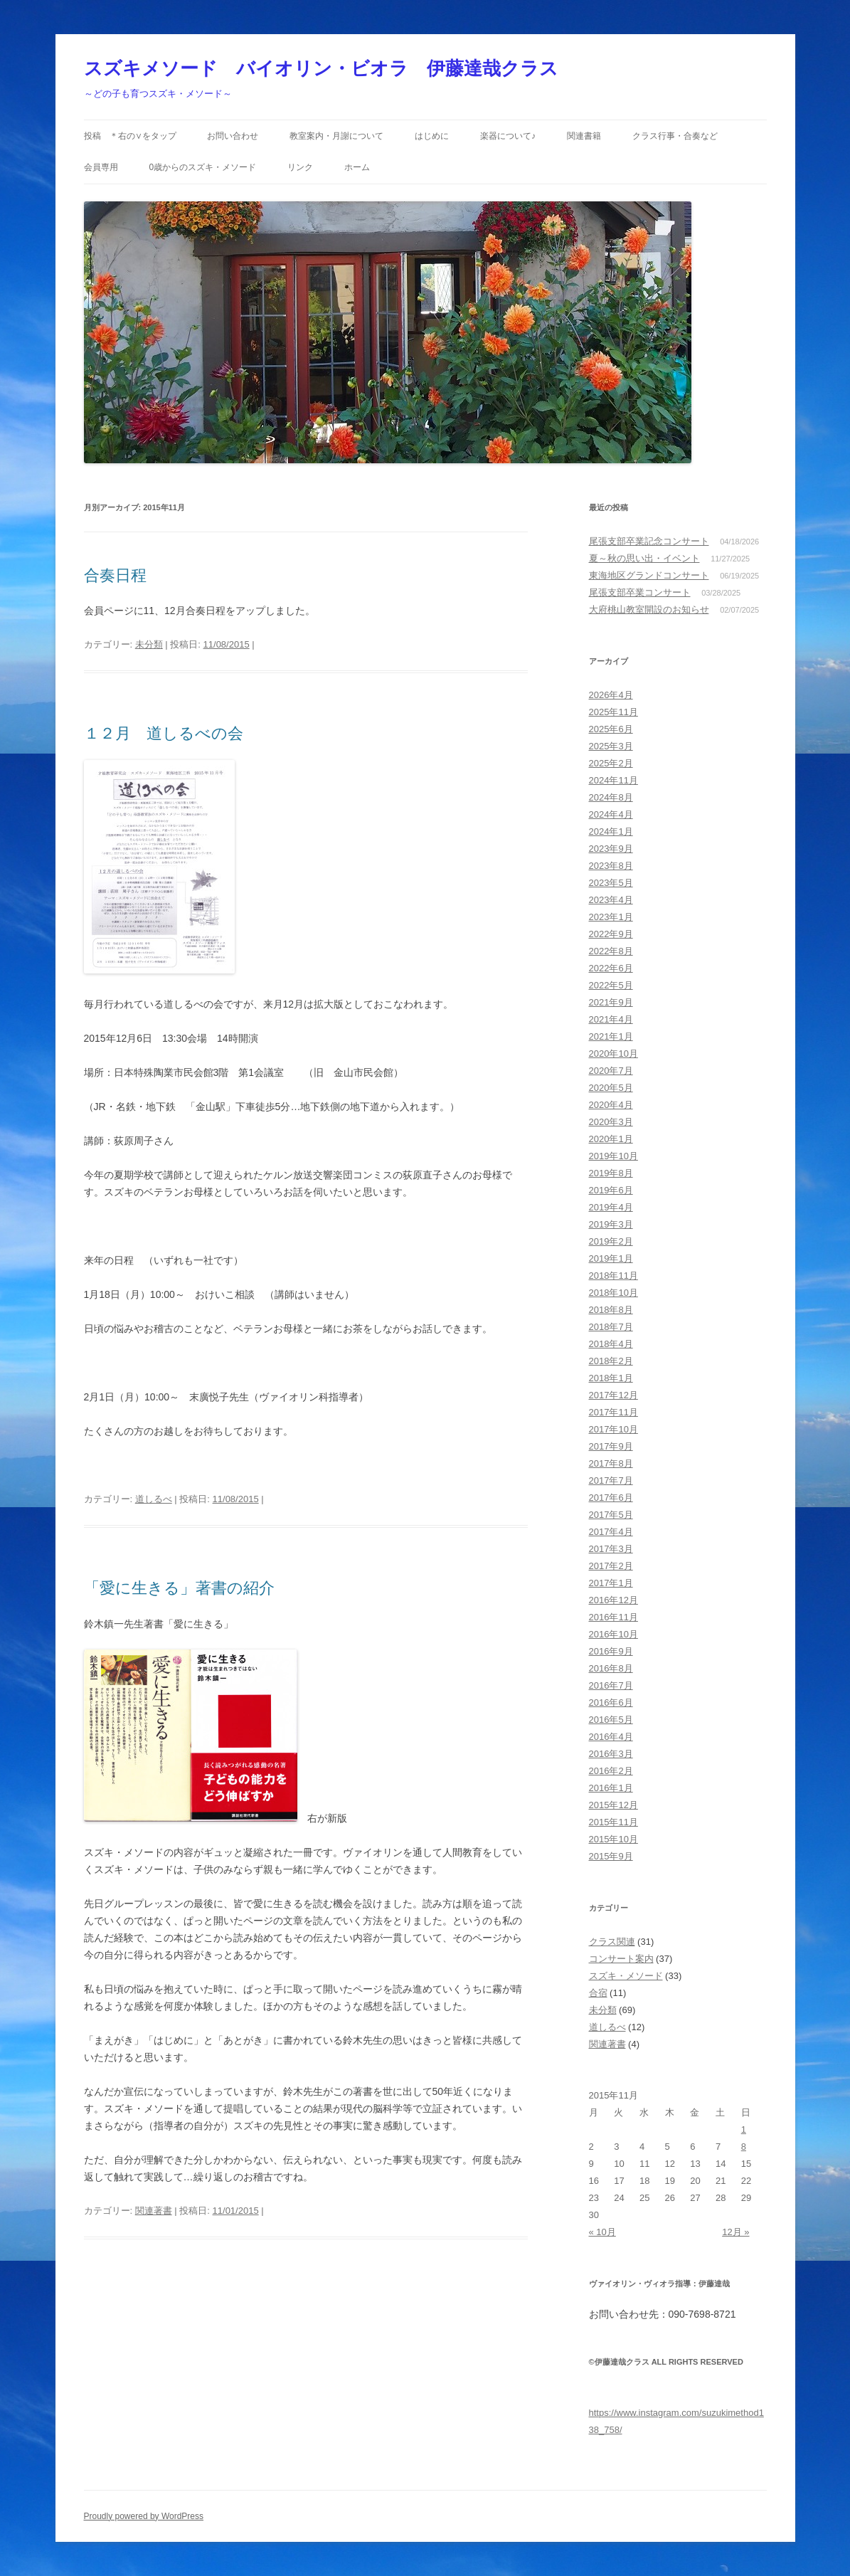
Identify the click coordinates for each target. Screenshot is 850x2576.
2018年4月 (611, 1344)
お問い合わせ (232, 136)
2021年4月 (611, 1019)
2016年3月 (611, 1753)
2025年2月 (611, 763)
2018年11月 (613, 1275)
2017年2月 (611, 1566)
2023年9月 (611, 848)
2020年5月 (611, 1087)
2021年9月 (611, 1002)
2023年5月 (611, 882)
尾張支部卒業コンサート (640, 592)
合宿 (598, 1993)
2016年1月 (611, 1788)
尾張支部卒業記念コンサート (649, 541)
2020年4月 (611, 1104)
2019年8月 (611, 1173)
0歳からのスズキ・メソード (202, 167)
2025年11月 (613, 712)
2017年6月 (611, 1497)
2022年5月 (611, 985)
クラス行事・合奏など (675, 136)
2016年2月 (611, 1770)
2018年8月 (611, 1309)
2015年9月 (611, 1856)
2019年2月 (611, 1241)
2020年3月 (611, 1122)
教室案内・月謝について (336, 136)
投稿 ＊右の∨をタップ (130, 136)
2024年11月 (613, 780)
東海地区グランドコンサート (649, 575)
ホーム (357, 167)
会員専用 (101, 167)
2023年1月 (611, 917)
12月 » (735, 2232)
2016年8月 (611, 1668)
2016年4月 (611, 1736)
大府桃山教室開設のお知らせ (649, 609)
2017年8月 (611, 1463)
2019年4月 (611, 1207)
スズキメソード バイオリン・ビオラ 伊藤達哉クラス (321, 68)
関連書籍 (584, 136)
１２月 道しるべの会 (163, 733)
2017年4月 (611, 1531)
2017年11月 (613, 1412)
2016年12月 (613, 1600)
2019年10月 (613, 1156)
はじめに (432, 136)
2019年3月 (611, 1224)
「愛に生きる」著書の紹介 (179, 1588)
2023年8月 (611, 865)
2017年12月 (613, 1395)
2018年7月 (611, 1326)
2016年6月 (611, 1702)
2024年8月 (611, 797)
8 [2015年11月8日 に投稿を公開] (743, 2146)
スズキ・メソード (626, 1975)
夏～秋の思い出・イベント (644, 558)
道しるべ (153, 1499)
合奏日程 (115, 575)
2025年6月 (611, 729)
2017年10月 (613, 1429)
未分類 (149, 644)
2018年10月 (613, 1292)
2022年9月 (611, 934)
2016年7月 (611, 1685)
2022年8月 (611, 951)
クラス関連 (612, 1941)
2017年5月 (611, 1514)
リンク (300, 167)
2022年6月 (611, 968)
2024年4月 (611, 814)
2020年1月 (611, 1139)
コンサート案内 (621, 1958)
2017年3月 (611, 1548)
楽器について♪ (508, 136)
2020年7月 (611, 1070)
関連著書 (153, 2210)
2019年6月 (611, 1190)
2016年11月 (613, 1617)
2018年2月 (611, 1361)
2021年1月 (611, 1036)
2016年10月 (613, 1634)
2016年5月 (611, 1719)
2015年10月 (613, 1839)
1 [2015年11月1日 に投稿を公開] (743, 2129)
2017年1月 (611, 1583)
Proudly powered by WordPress (144, 2516)
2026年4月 (611, 695)
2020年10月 (613, 1053)
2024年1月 (611, 831)
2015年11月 (613, 1822)
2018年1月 (611, 1378)
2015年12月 (613, 1805)
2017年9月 (611, 1446)
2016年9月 (611, 1651)
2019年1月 (611, 1258)
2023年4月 (611, 899)
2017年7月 (611, 1480)
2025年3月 (611, 746)
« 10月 (602, 2232)
